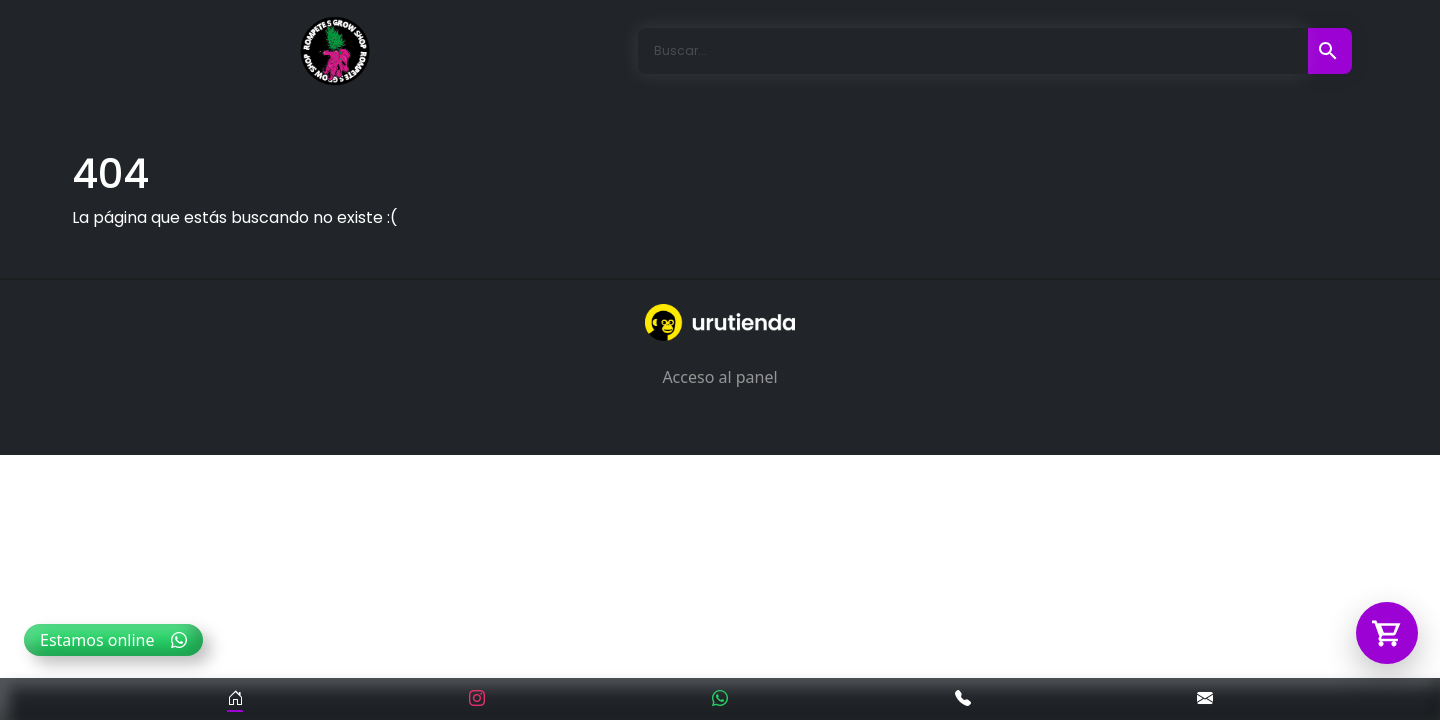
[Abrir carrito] (1387, 633)
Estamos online (113, 640)
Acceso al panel (719, 377)
